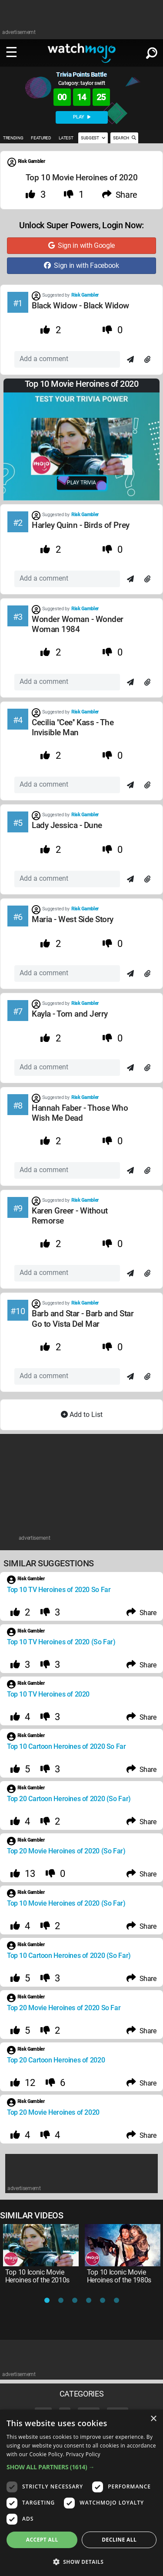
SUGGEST (93, 137)
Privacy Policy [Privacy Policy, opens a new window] (83, 2454)
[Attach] (147, 360)
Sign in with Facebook (81, 265)
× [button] (153, 2419)
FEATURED (41, 137)
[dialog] (81, 2493)
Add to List (82, 1414)
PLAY (81, 117)
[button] (81, 2466)
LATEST (66, 137)
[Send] (130, 360)
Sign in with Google (81, 245)
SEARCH (124, 137)
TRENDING (13, 137)
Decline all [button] (119, 2539)
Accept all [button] (42, 2539)
